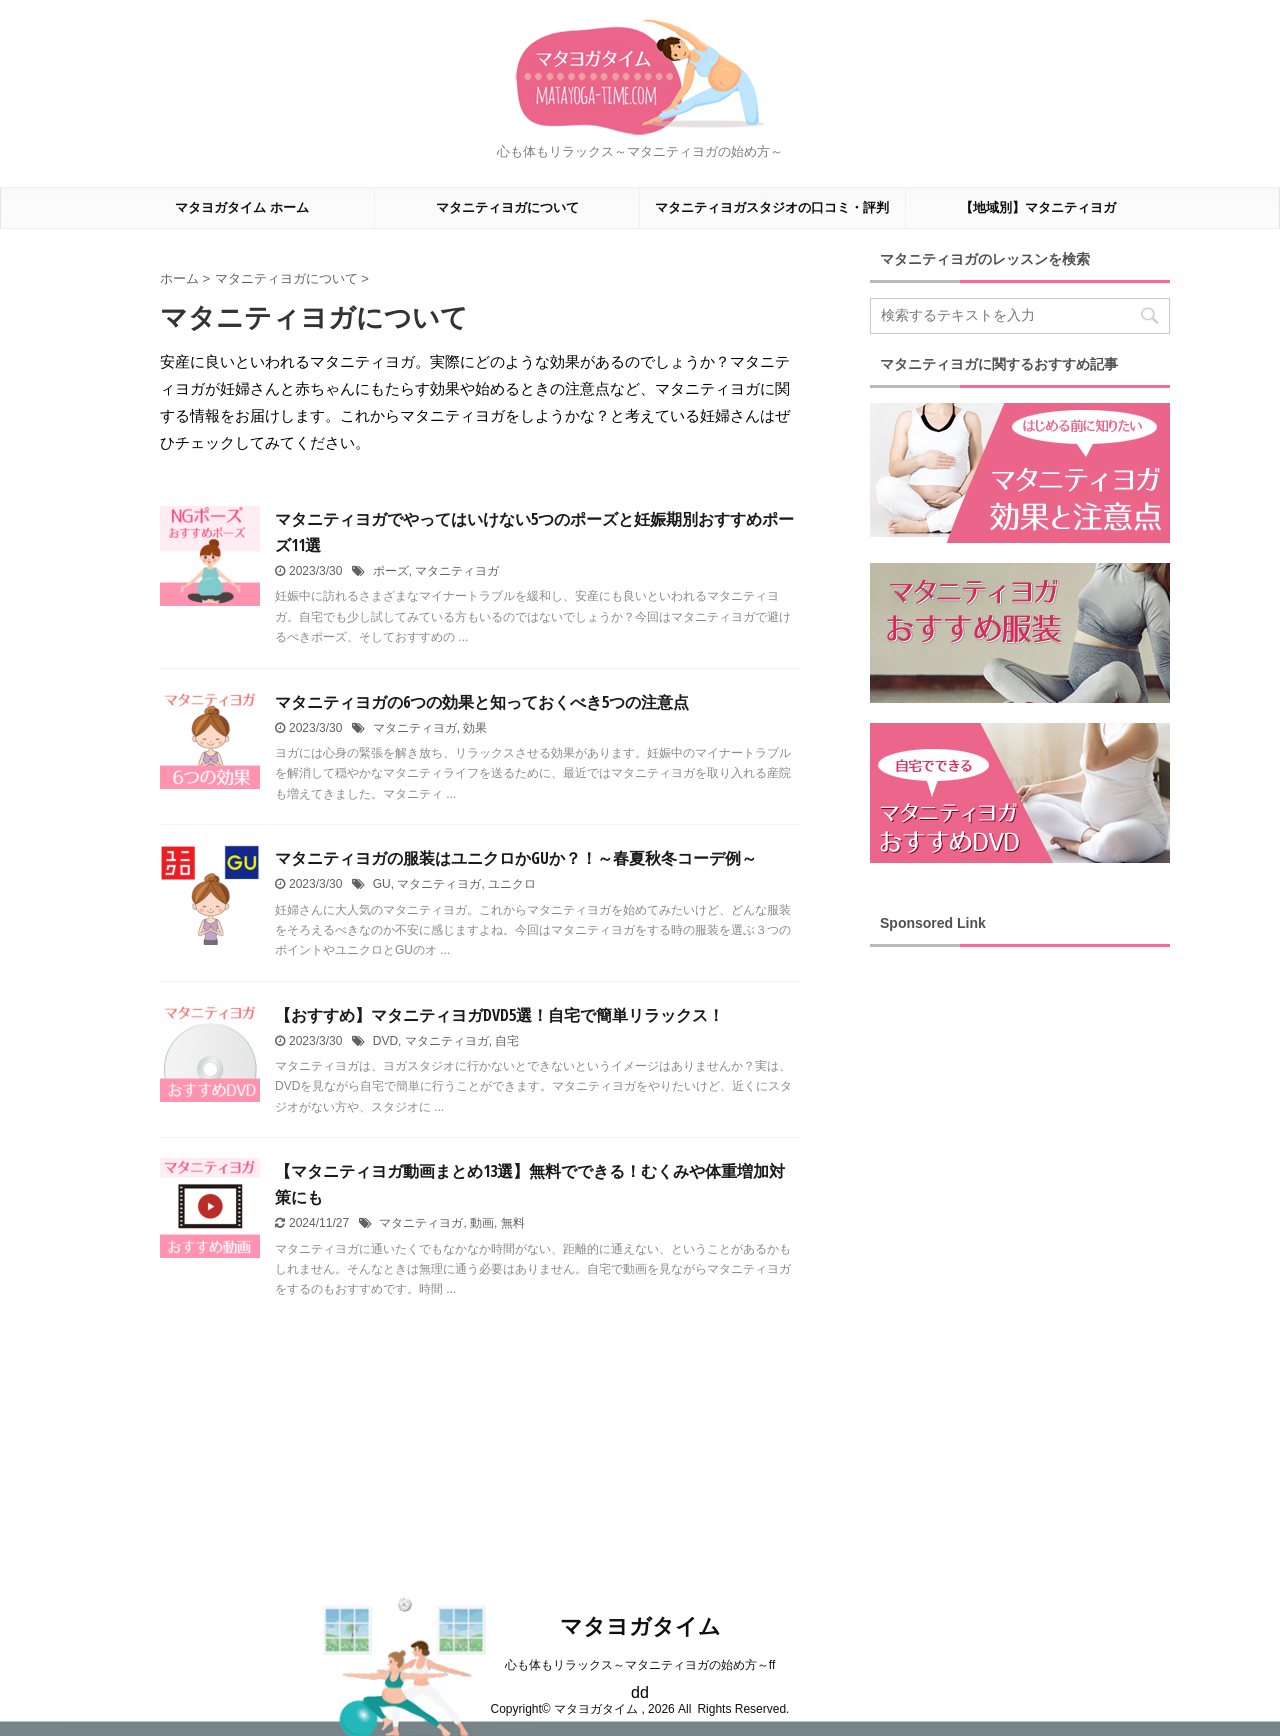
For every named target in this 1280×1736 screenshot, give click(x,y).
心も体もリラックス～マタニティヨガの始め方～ (637, 1665)
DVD (385, 1041)
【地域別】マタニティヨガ (1038, 207)
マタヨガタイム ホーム (242, 207)
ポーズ (391, 571)
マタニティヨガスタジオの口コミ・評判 (772, 207)
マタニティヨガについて (507, 207)
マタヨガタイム (640, 1626)
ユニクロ (512, 884)
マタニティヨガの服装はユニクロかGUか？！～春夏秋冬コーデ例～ (516, 858)
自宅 (507, 1041)
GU (382, 884)
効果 (475, 728)
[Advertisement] (1020, 1262)
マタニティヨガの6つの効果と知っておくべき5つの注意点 (482, 702)
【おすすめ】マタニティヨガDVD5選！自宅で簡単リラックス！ (499, 1015)
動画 (482, 1223)
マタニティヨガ (457, 571)
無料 (513, 1223)
